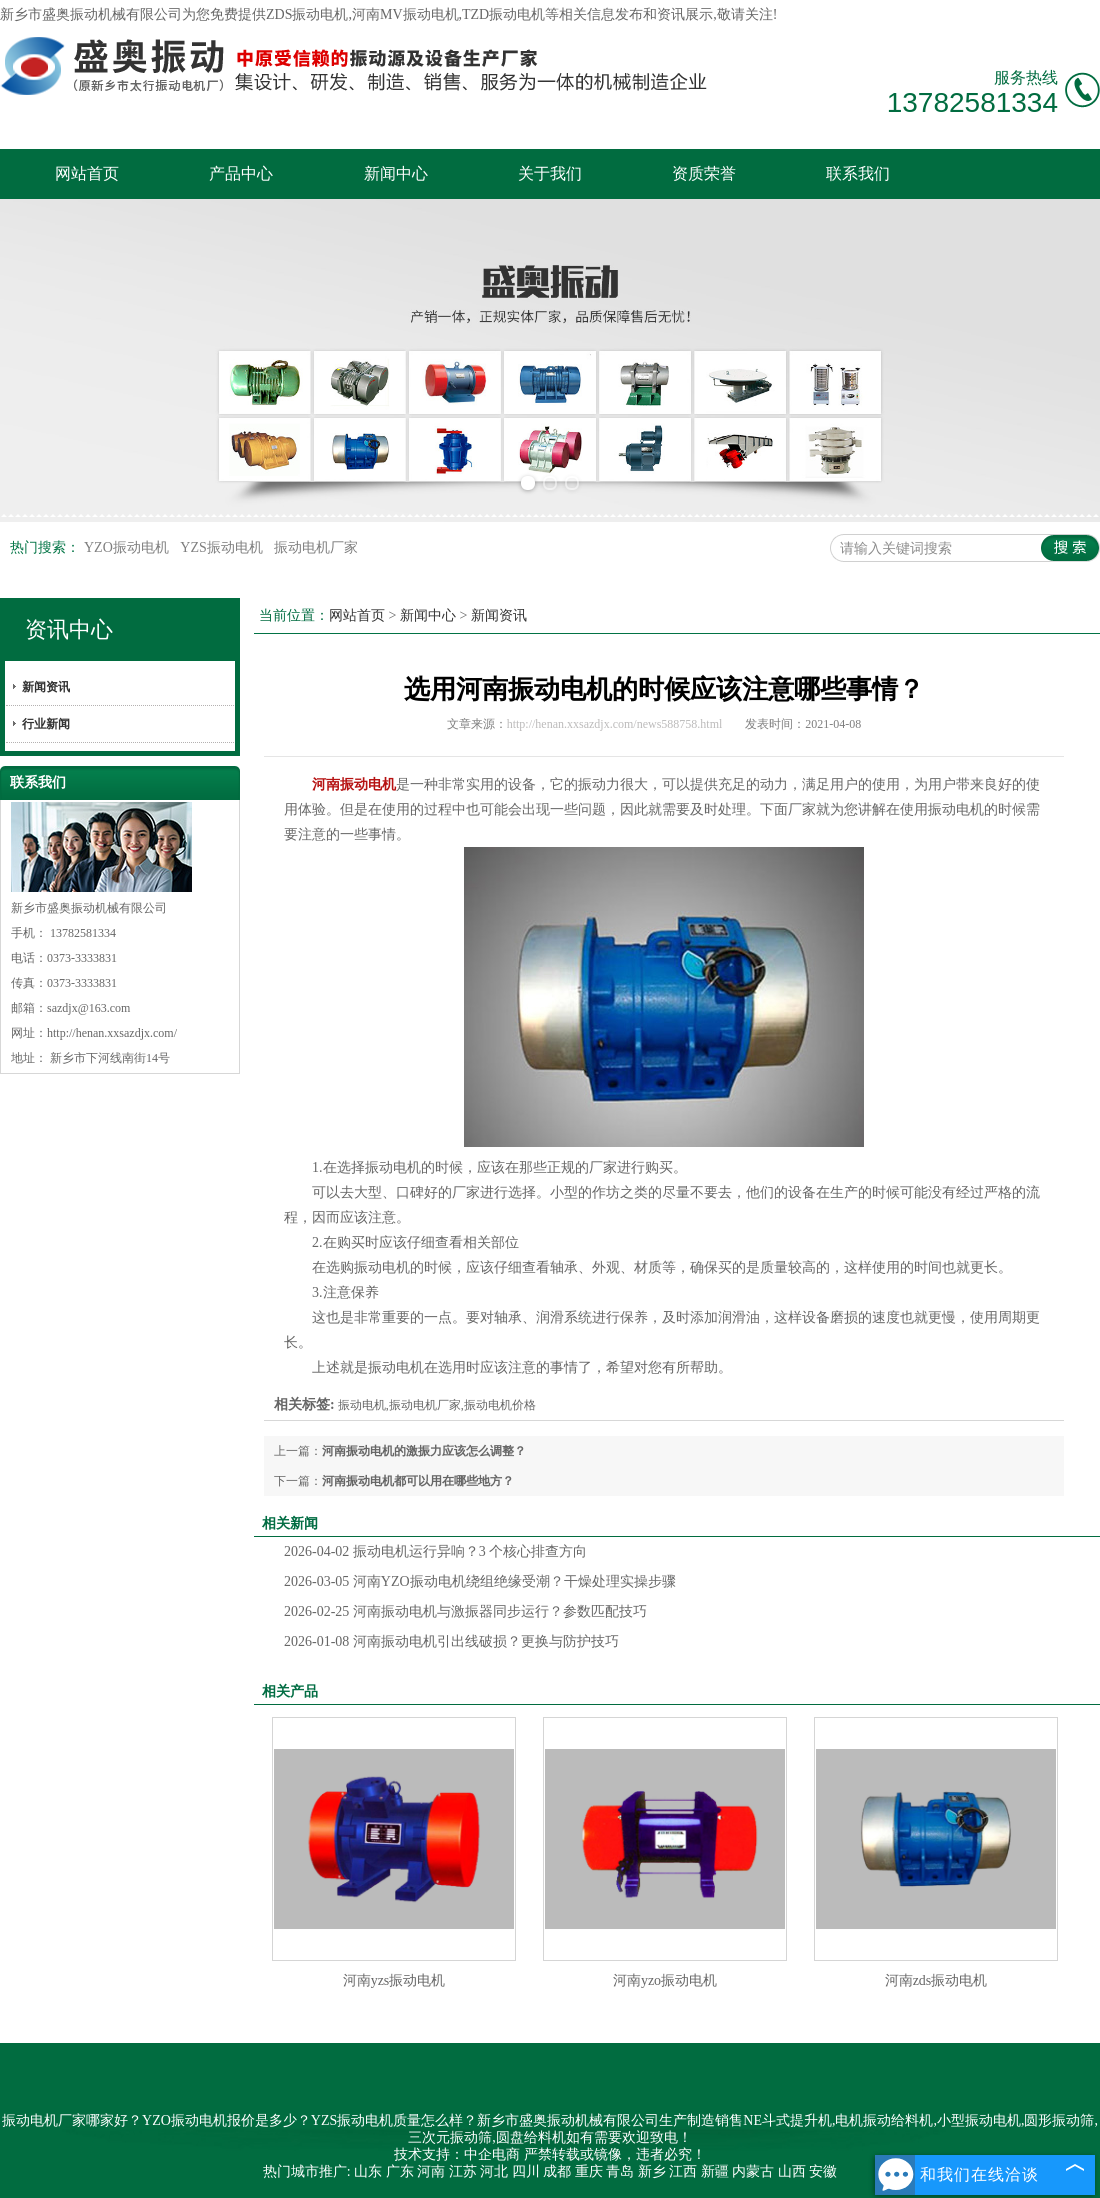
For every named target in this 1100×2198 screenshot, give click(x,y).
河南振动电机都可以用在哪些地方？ (418, 1481)
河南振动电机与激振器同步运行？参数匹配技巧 (465, 1611)
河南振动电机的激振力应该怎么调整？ (424, 1451)
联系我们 (858, 173)
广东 (400, 2171)
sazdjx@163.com (88, 1008)
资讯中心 (69, 629)
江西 (683, 2171)
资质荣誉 (704, 173)
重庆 (589, 2171)
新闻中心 (396, 173)
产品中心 (241, 173)
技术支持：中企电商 (457, 2154)
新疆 (715, 2171)
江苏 (463, 2171)
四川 (526, 2171)
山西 (792, 2171)
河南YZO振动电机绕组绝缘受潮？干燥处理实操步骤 (480, 1581)
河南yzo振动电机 (665, 1980)
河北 (494, 2171)
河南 (431, 2171)
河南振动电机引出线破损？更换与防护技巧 (451, 1641)
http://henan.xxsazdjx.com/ (112, 1033)
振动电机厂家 (316, 547)
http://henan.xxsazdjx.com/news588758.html (615, 724)
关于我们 (550, 173)
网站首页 (87, 173)
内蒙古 (753, 2171)
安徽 (823, 2171)
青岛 (620, 2171)
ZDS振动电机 (307, 14)
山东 (368, 2171)
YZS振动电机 (223, 547)
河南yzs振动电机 (394, 1980)
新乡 (652, 2171)
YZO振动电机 (128, 547)
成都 (557, 2171)
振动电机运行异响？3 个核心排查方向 (435, 1551)
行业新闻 (46, 724)
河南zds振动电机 (936, 1980)
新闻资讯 (46, 687)
